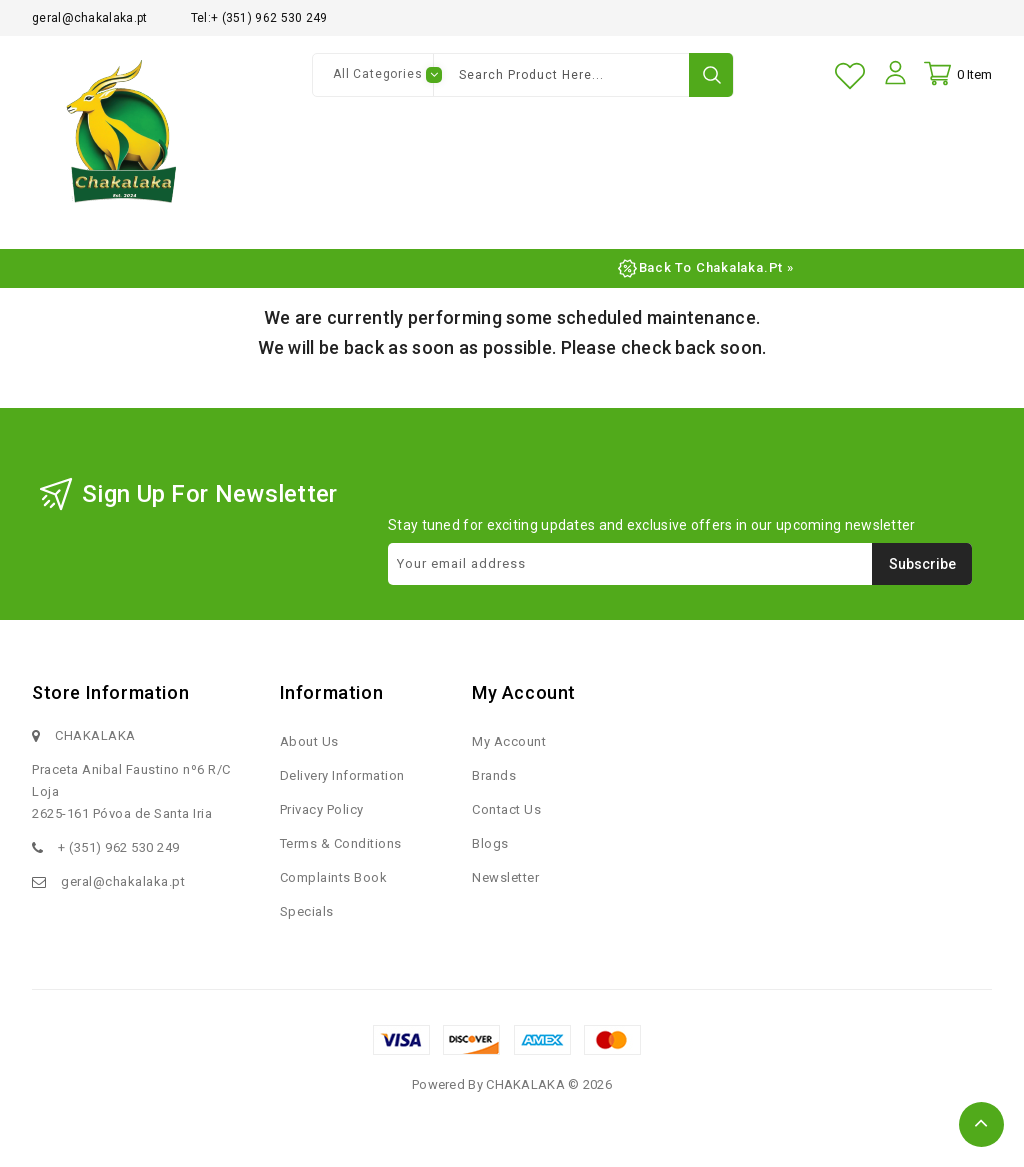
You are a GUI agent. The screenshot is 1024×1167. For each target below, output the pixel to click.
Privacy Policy (322, 817)
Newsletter (505, 885)
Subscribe (922, 572)
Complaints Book (334, 885)
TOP (981, 1124)
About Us (309, 749)
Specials (307, 919)
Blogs (490, 851)
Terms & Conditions (341, 851)
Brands (494, 783)
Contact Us (506, 817)
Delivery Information (342, 783)
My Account (509, 749)
